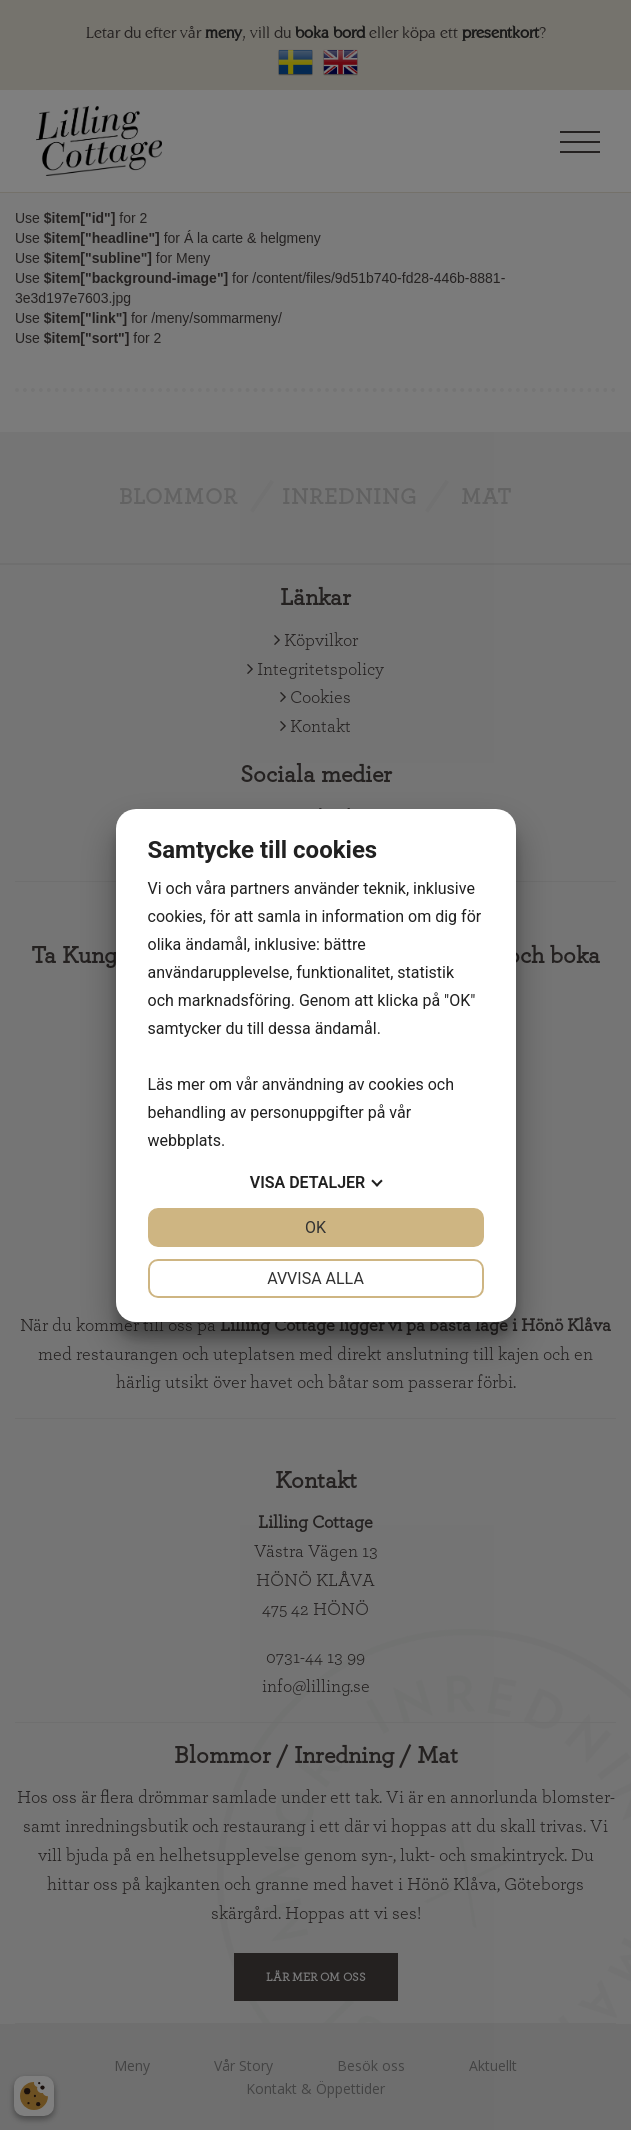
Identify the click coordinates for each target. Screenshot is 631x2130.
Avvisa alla (315, 1278)
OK (315, 1227)
